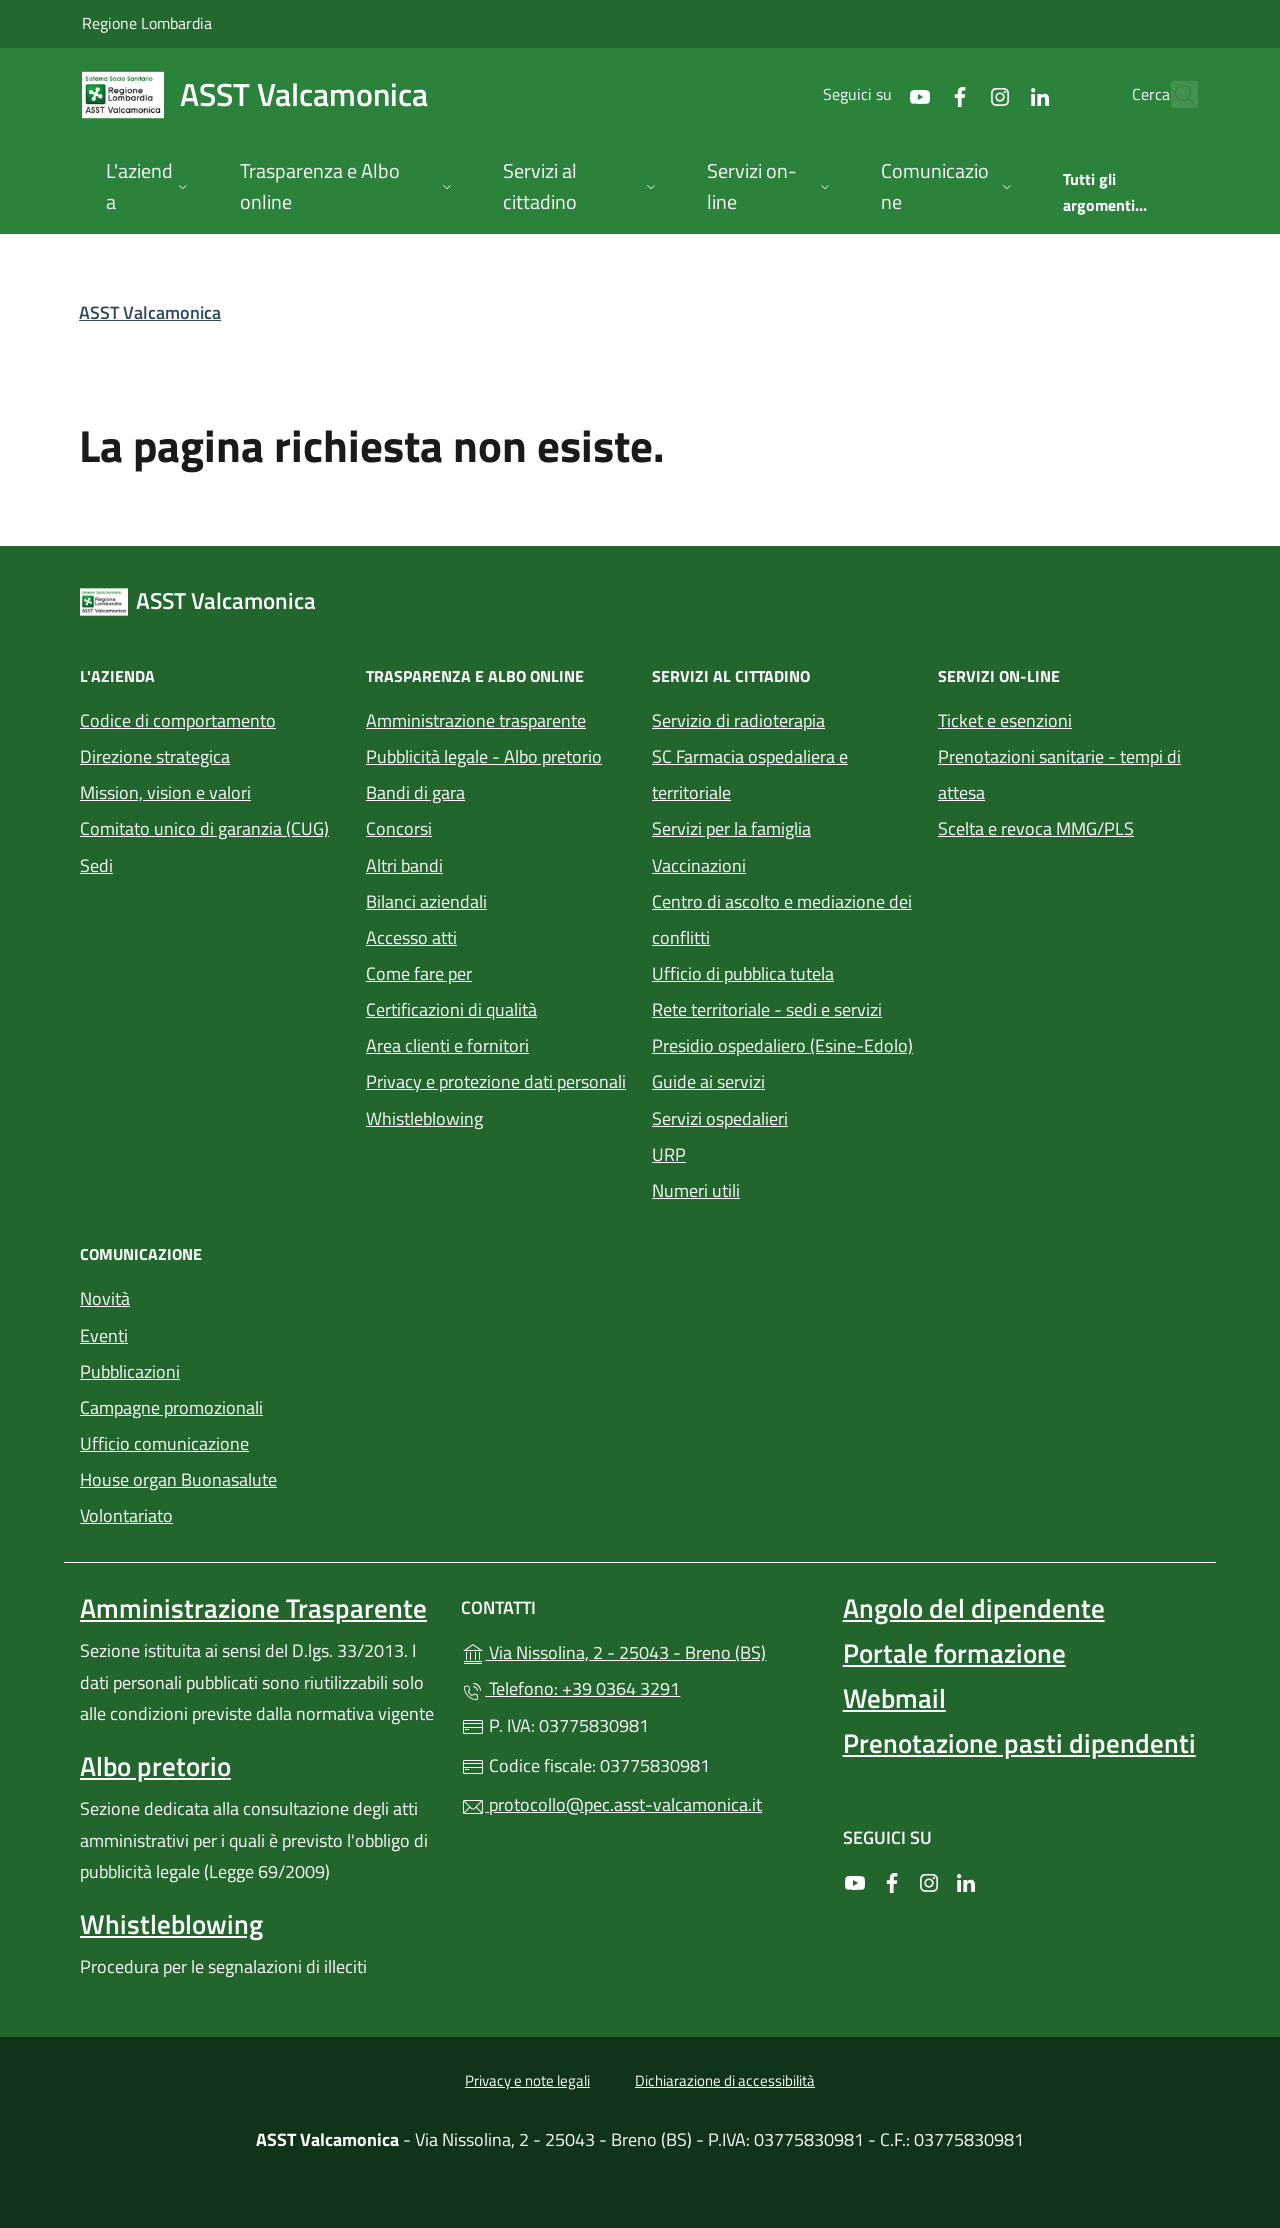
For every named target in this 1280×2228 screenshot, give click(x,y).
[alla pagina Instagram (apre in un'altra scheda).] (956, 94)
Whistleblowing (424, 1118)
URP (669, 1154)
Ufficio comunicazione (164, 1443)
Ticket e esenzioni (1005, 720)
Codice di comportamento (178, 720)
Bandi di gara (415, 792)
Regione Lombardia (147, 22)
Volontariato (126, 1515)
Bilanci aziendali (426, 901)
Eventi (104, 1335)
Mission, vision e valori (165, 792)
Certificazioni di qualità (451, 1009)
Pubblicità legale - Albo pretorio (484, 756)
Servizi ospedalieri (720, 1118)
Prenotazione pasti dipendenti (1019, 1743)
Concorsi (399, 828)
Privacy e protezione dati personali (496, 1081)
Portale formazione (954, 1653)
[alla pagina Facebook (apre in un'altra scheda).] (916, 94)
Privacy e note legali (527, 2080)
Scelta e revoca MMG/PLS (1036, 828)
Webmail (894, 1698)
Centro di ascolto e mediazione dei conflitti (782, 919)
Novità (105, 1298)
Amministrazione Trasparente (253, 1608)
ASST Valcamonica (150, 312)
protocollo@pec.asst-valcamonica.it (611, 1804)
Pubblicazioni (130, 1371)
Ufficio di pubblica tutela (743, 973)
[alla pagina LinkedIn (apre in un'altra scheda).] (996, 94)
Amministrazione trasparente (476, 720)
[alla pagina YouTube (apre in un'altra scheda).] (876, 94)
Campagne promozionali (171, 1407)
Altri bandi (404, 865)
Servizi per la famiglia (731, 828)
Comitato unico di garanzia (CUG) (204, 828)
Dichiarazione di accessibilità (725, 2080)
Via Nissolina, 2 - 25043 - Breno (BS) (639, 1650)
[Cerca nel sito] (1174, 95)
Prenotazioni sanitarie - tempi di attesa (1059, 774)
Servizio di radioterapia (738, 720)
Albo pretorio (155, 1766)
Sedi (96, 865)
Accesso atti (411, 937)
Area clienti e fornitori (447, 1045)
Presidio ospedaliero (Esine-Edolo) (782, 1045)
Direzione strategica (155, 756)
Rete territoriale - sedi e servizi (767, 1009)
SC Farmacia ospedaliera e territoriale (750, 774)
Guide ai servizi (708, 1081)
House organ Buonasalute (178, 1479)
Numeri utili (696, 1190)
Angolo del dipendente (974, 1608)
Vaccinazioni (699, 865)
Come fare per (419, 973)
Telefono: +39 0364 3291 (570, 1688)
